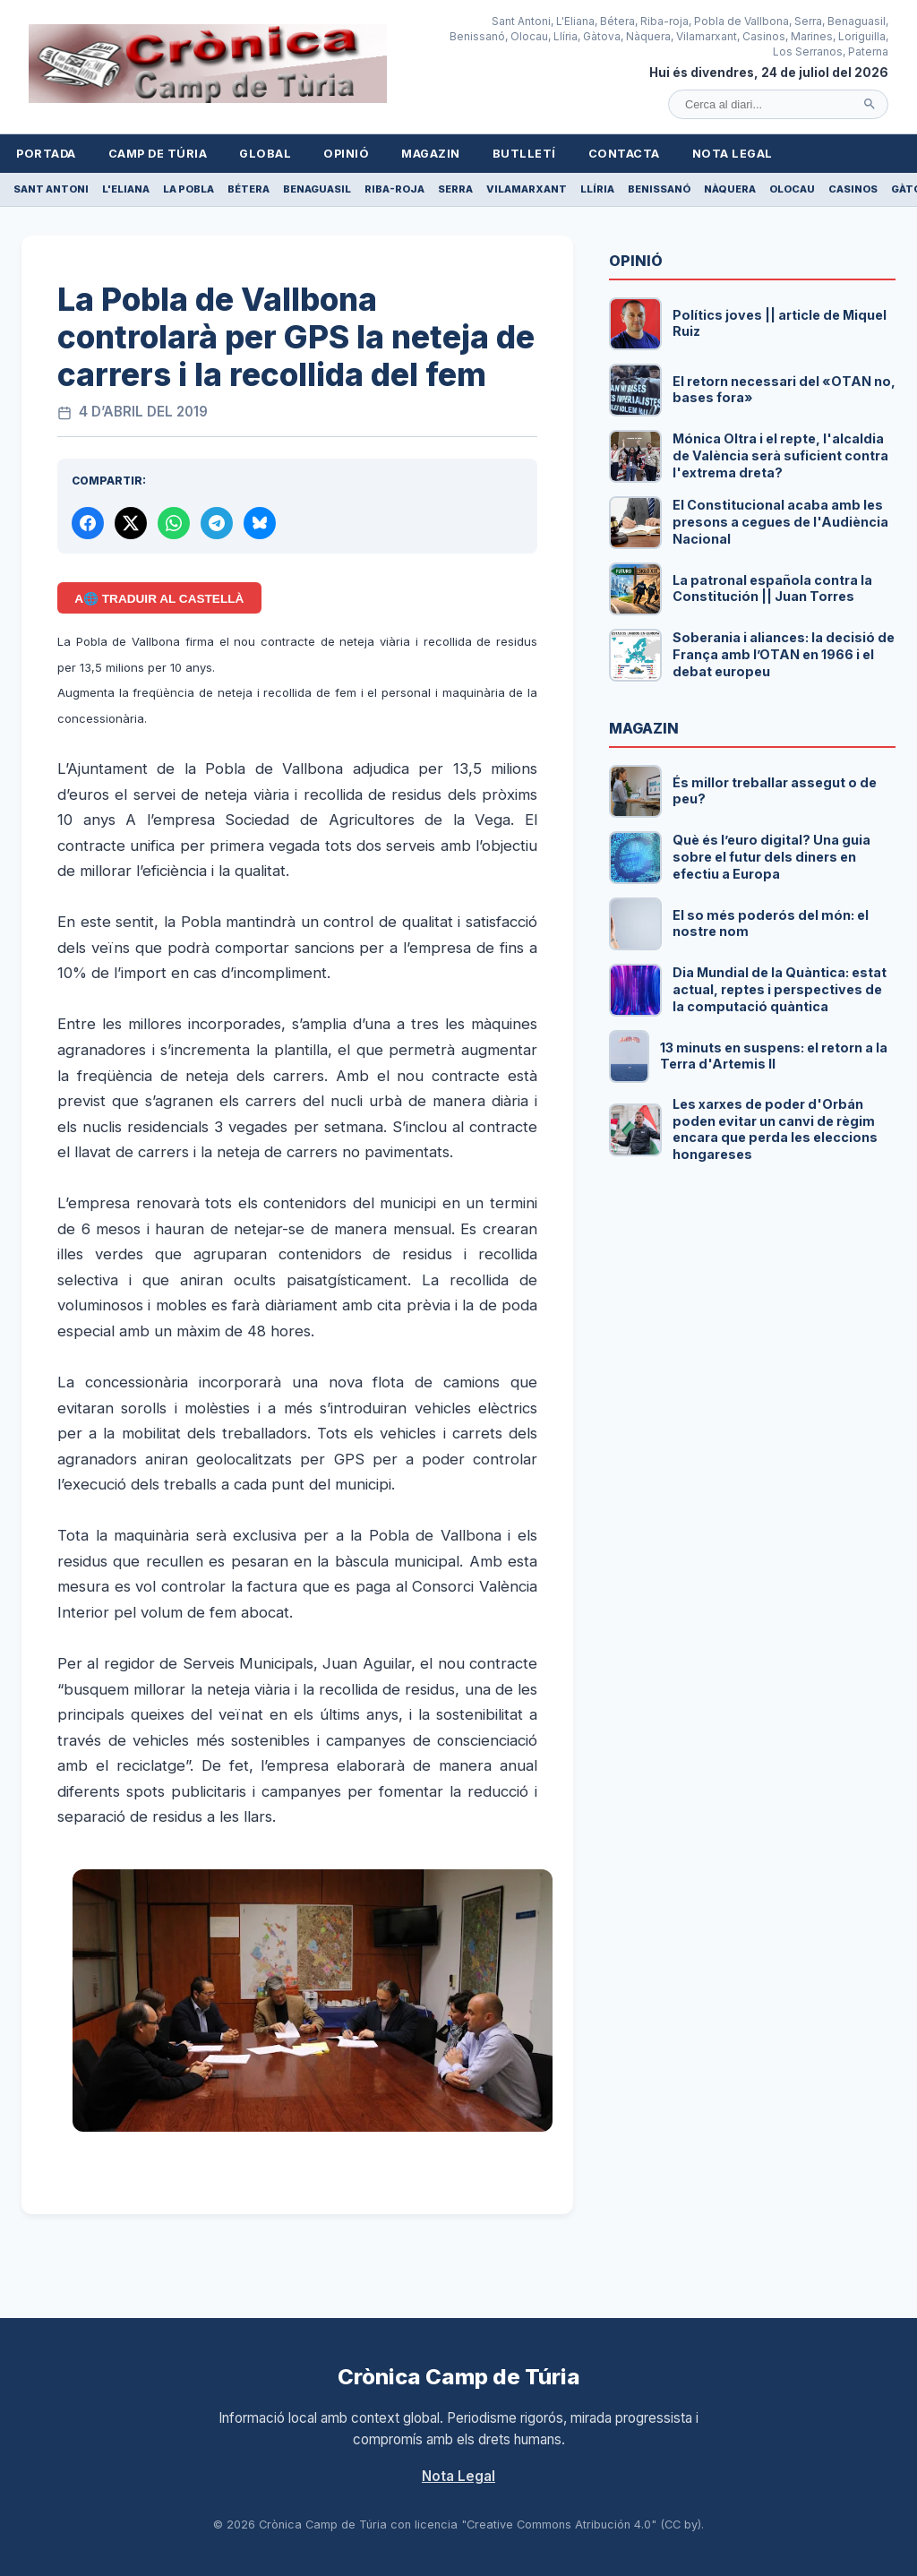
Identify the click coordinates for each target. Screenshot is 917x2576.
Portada (46, 153)
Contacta (624, 153)
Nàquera (730, 189)
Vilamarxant (526, 189)
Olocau (792, 189)
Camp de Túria (158, 153)
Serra (455, 189)
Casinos (853, 189)
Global (265, 153)
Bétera (248, 189)
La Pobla (188, 189)
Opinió (346, 153)
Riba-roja (394, 189)
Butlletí (524, 153)
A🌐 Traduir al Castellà (159, 598)
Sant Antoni (51, 189)
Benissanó (659, 189)
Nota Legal (732, 153)
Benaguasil (317, 189)
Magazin (430, 153)
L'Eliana (126, 189)
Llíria (597, 189)
